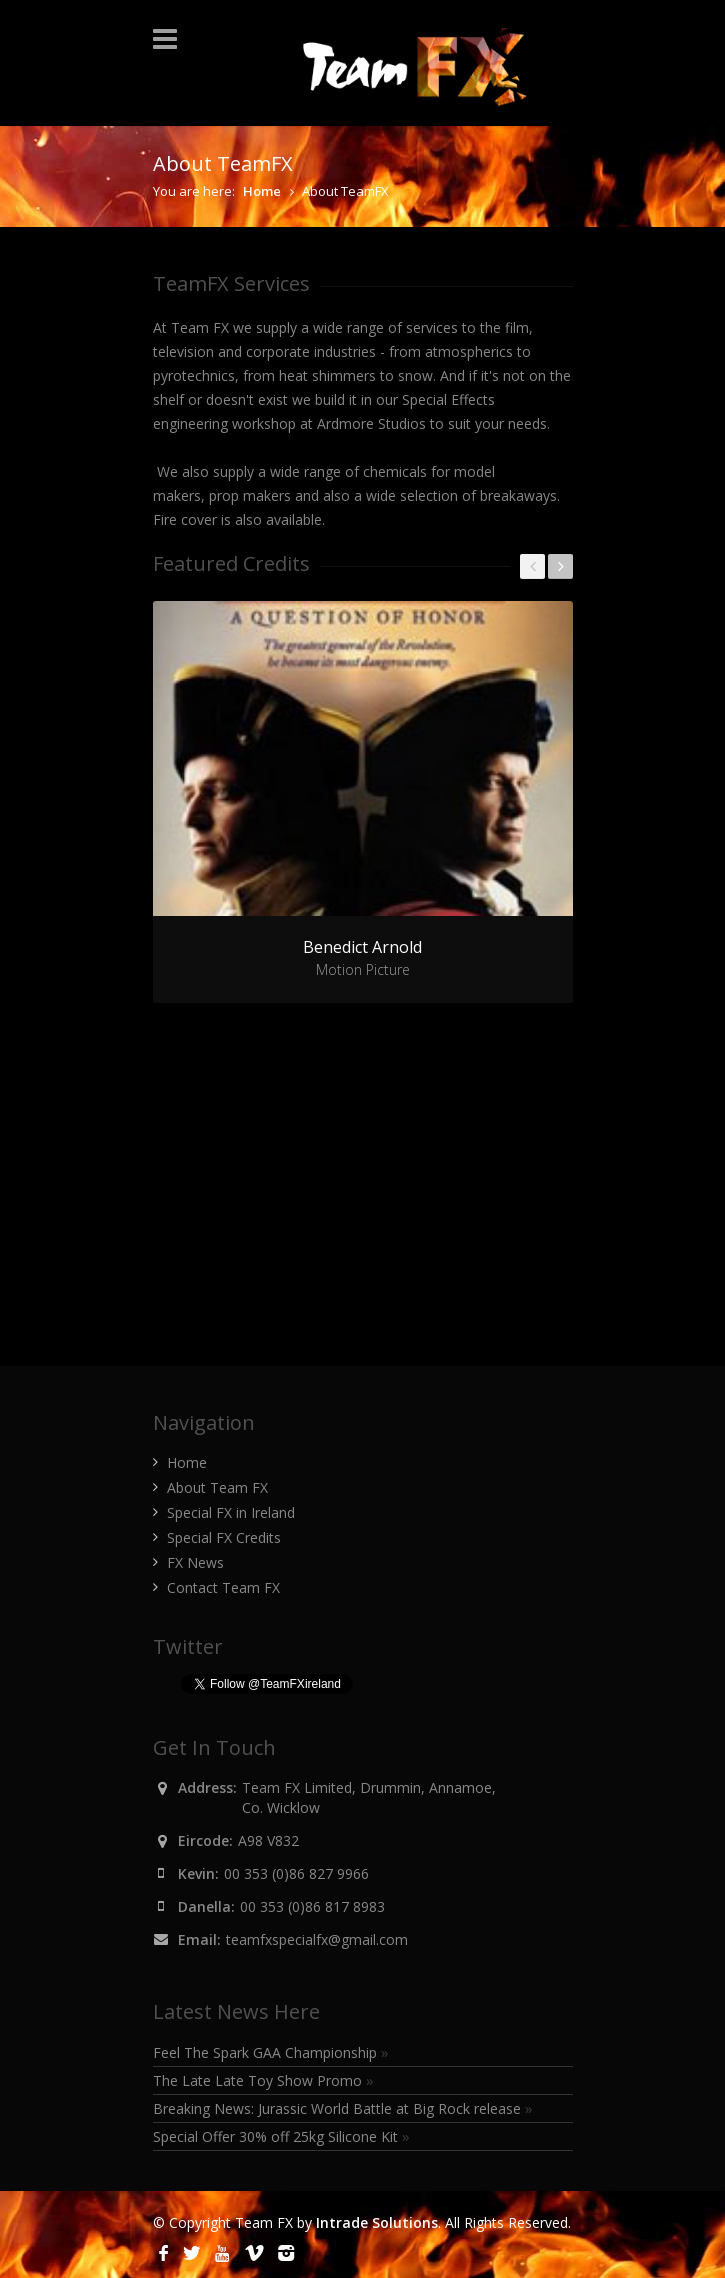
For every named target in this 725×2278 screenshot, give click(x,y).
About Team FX (217, 1487)
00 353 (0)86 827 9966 (296, 1873)
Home (262, 191)
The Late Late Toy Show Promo (263, 2080)
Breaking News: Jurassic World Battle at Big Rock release (343, 2108)
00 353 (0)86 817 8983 (312, 1906)
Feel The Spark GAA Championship (271, 2052)
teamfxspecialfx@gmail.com (317, 1939)
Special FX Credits (224, 1537)
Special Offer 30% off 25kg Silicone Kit (281, 2136)
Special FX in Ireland (231, 1512)
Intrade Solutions (377, 2222)
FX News (195, 1562)
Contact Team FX (223, 1587)
